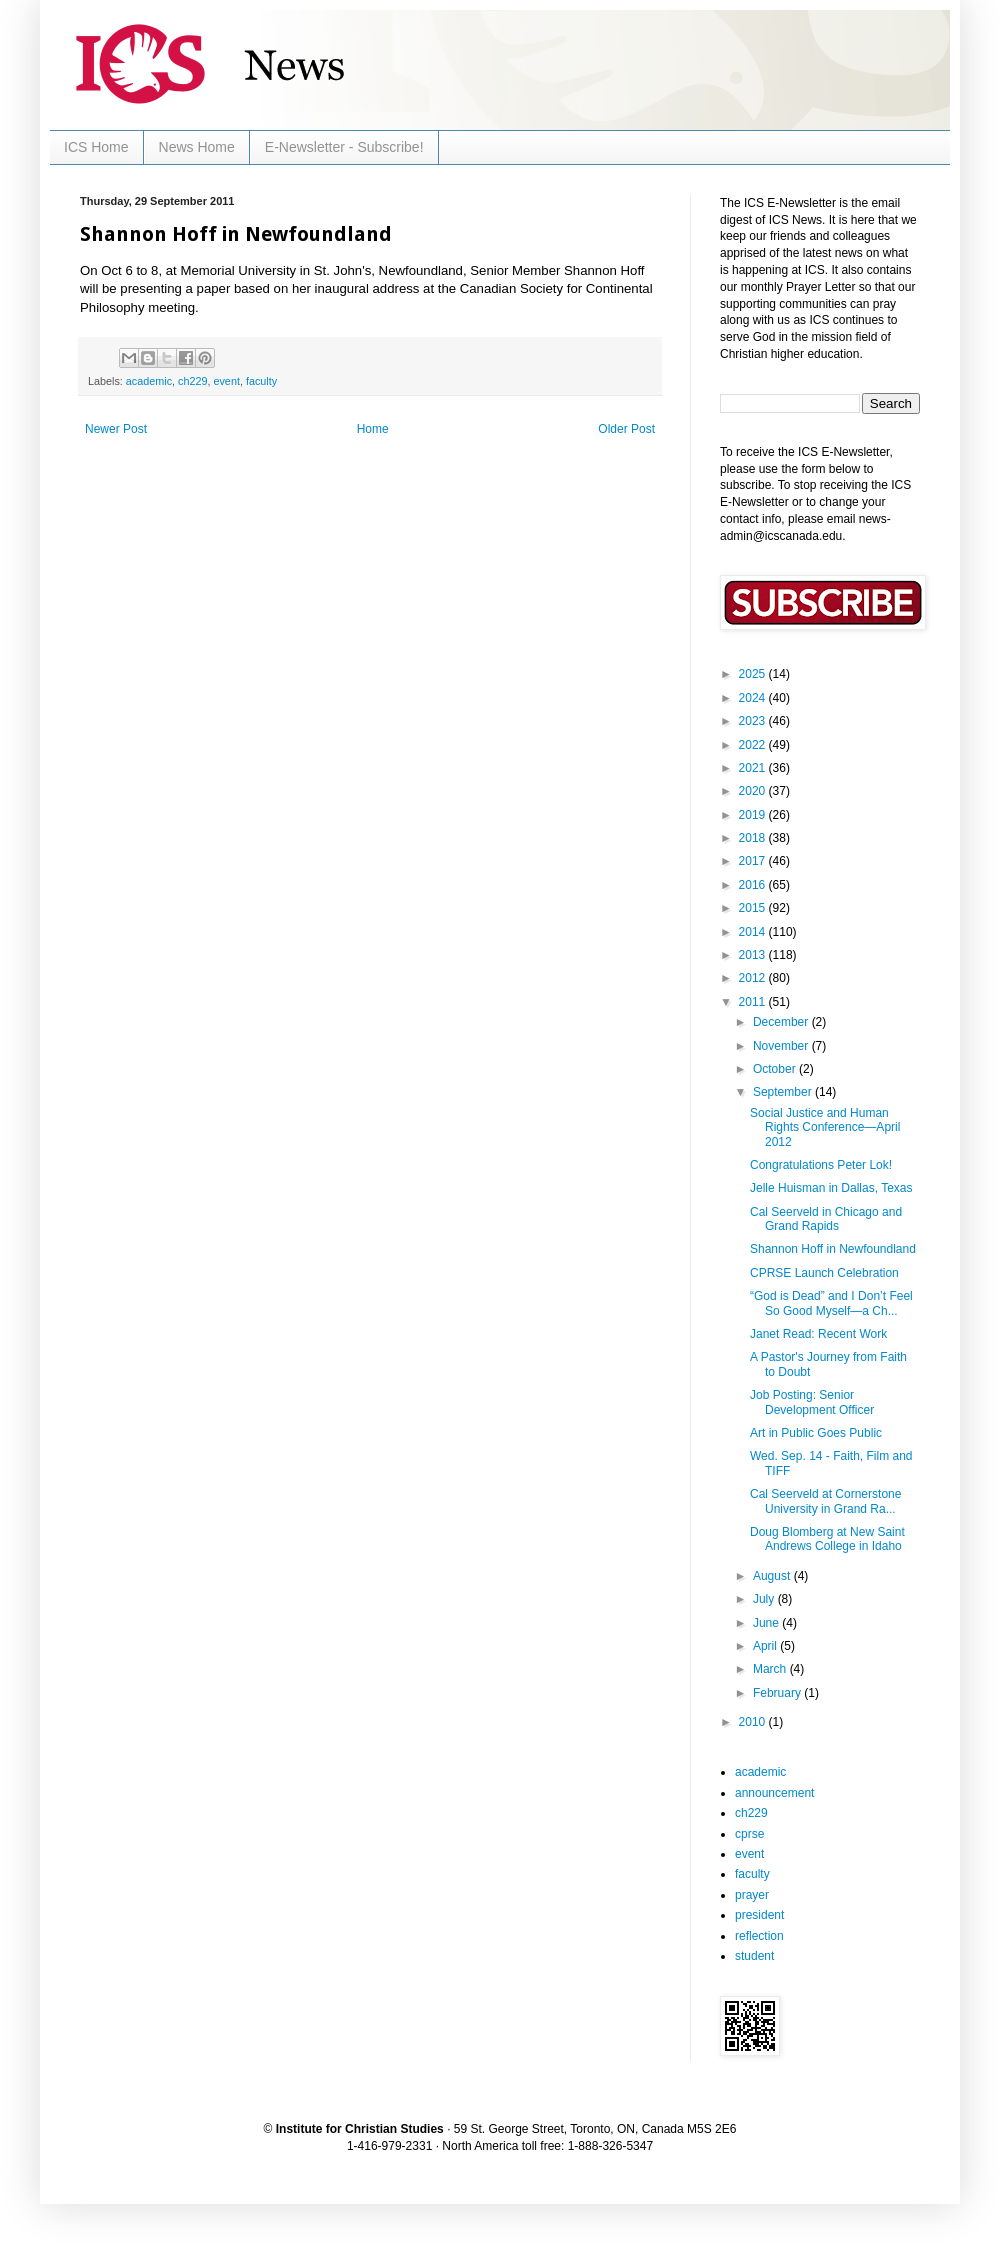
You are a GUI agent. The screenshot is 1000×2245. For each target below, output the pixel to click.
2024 (754, 698)
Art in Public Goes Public (816, 1433)
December (782, 1022)
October (776, 1069)
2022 (754, 745)
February (778, 1693)
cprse (749, 1834)
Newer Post (116, 429)
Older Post (626, 429)
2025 (754, 674)
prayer (752, 1895)
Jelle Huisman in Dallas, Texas (831, 1188)
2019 (754, 815)
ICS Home (96, 147)
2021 (754, 768)
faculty (261, 381)
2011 (754, 1002)
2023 (754, 721)
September (784, 1092)
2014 (754, 932)
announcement (774, 1793)
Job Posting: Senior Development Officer (812, 1402)
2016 (754, 885)
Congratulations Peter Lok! (821, 1165)
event (226, 381)
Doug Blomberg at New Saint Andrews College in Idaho (827, 1539)
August (773, 1576)
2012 (754, 978)
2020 (754, 791)
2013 (754, 955)
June (767, 1623)
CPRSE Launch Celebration (824, 1273)
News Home (197, 147)
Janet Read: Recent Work (818, 1334)
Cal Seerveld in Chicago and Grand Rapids (826, 1219)
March (771, 1669)
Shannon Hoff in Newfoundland (833, 1249)
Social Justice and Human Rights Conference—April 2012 (825, 1127)
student (754, 1956)
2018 (754, 838)
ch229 (192, 381)
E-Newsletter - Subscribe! (344, 147)
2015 (754, 908)
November (782, 1046)
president (759, 1915)
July (765, 1599)
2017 (754, 861)
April (766, 1646)
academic (149, 381)
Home (373, 429)
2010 (754, 1722)
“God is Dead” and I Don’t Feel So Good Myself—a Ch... (831, 1303)
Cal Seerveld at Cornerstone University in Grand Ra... (825, 1501)
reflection (759, 1936)
